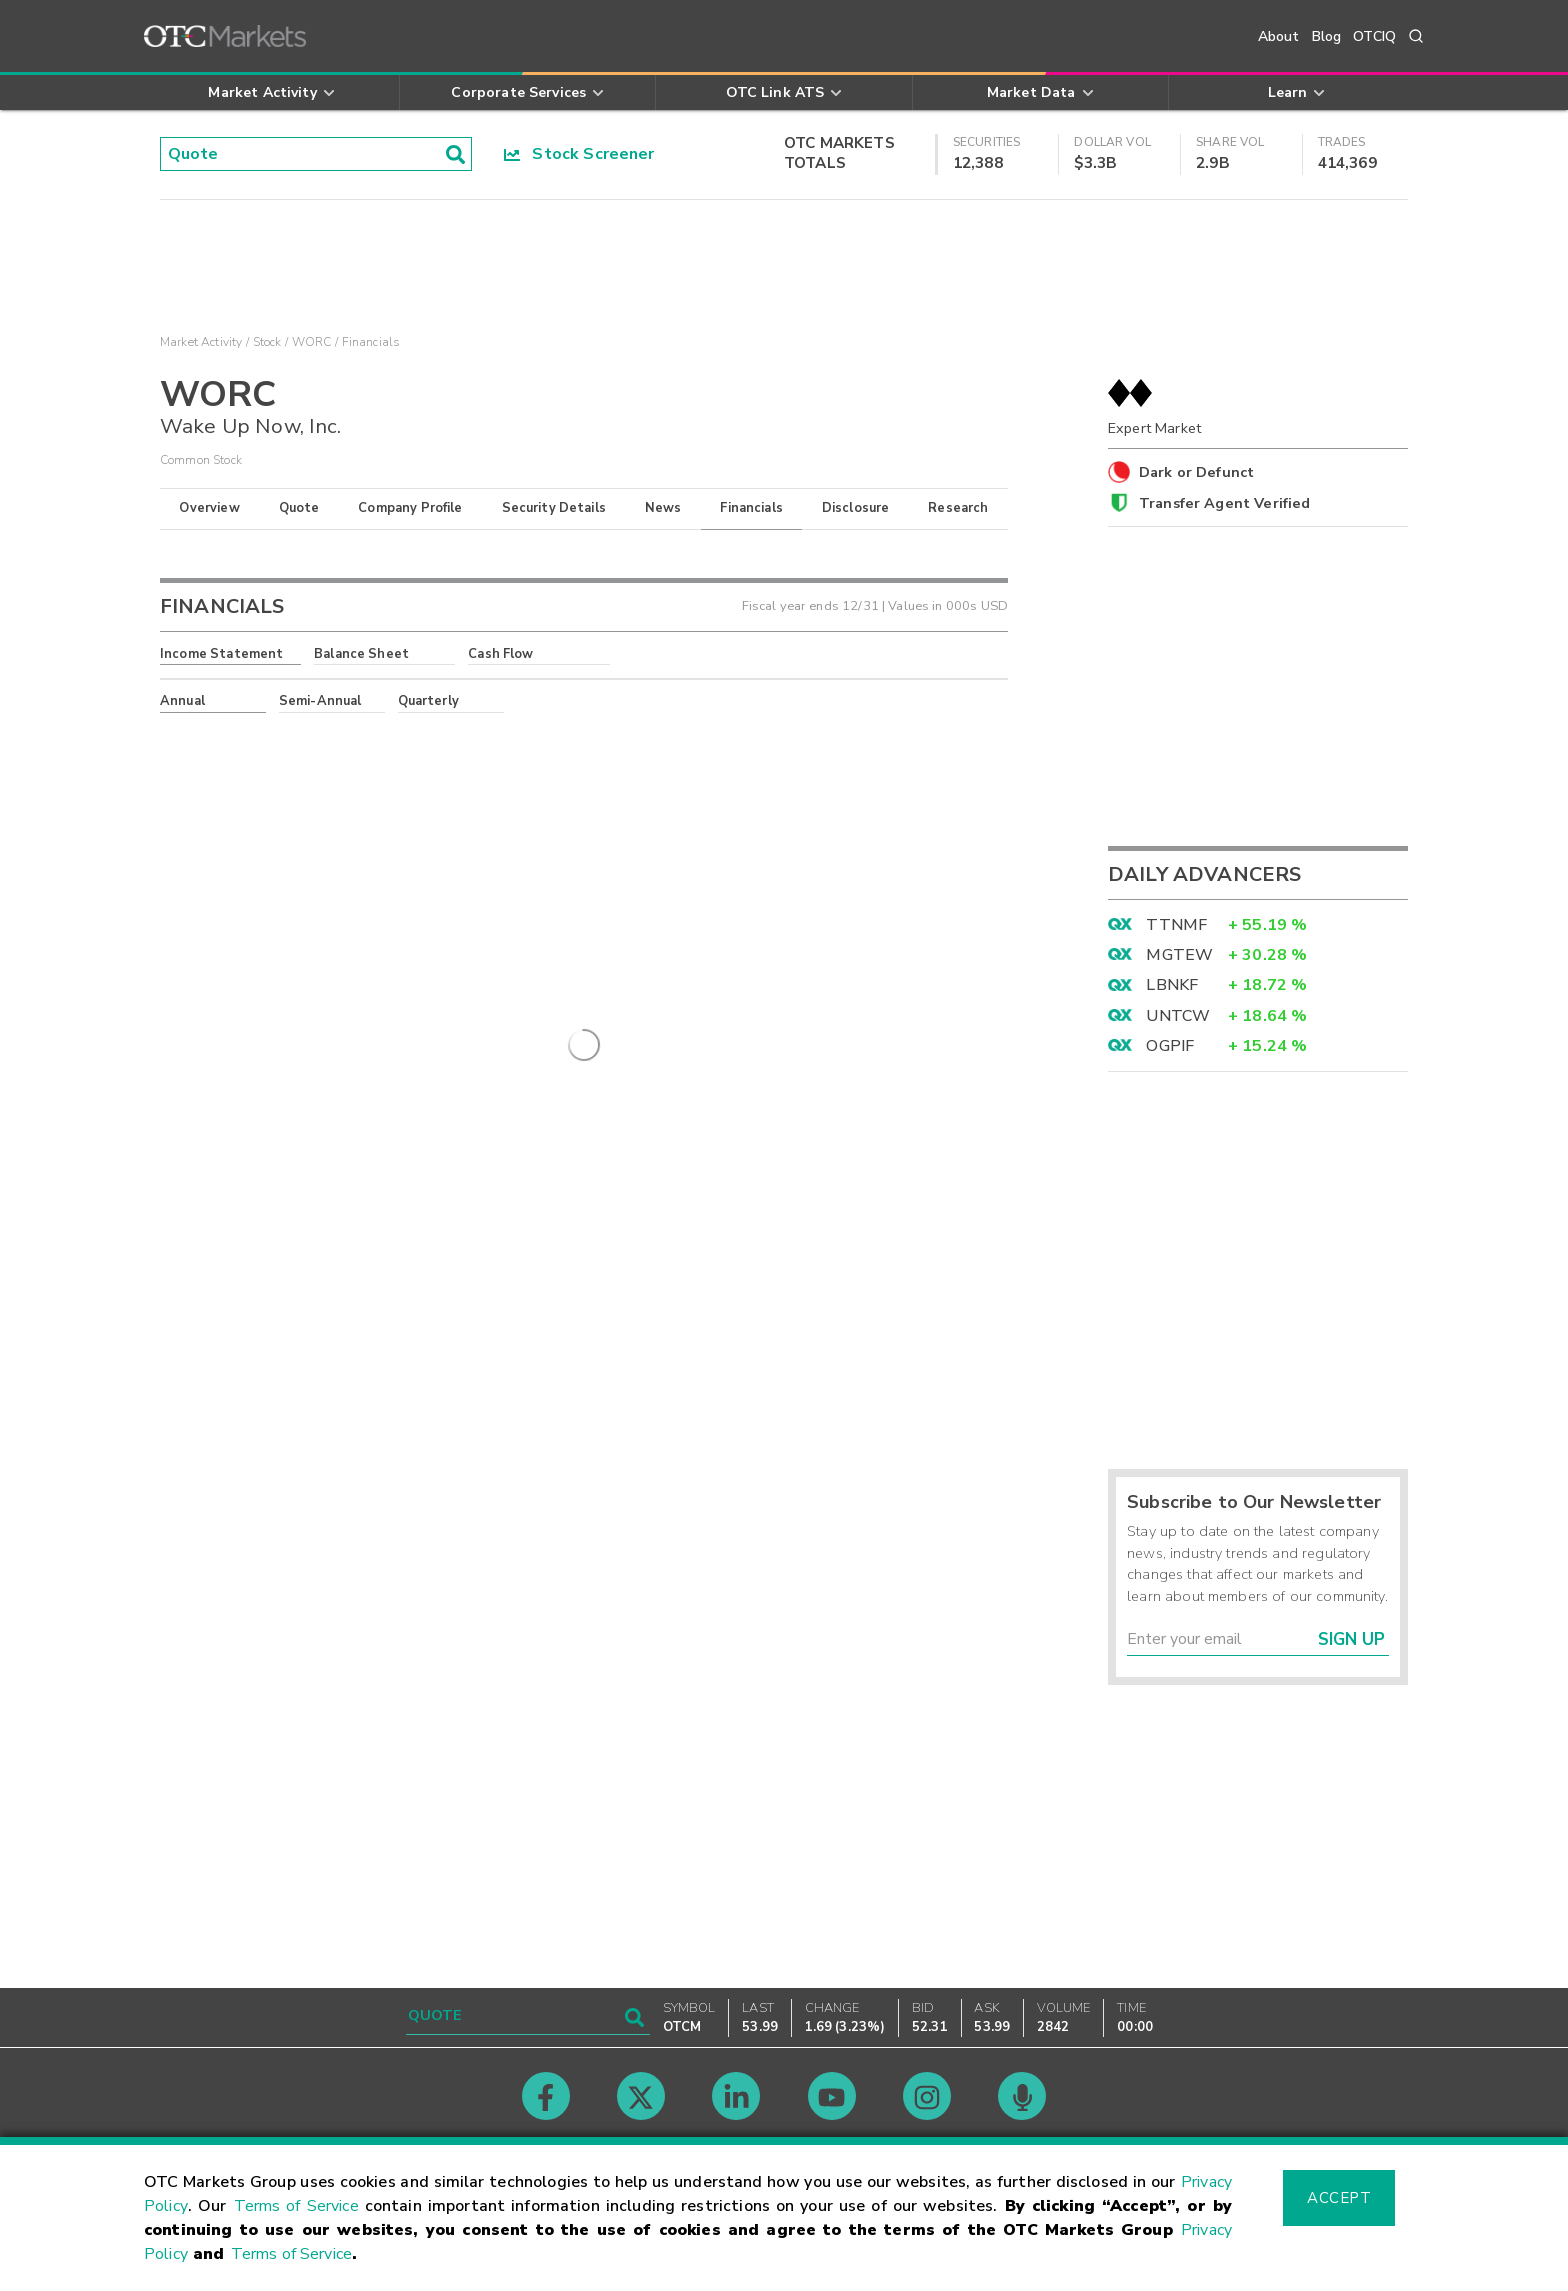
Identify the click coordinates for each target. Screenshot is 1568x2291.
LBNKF (1172, 985)
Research (958, 508)
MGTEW (1179, 955)
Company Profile (410, 508)
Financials (751, 508)
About (1279, 36)
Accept (1339, 2198)
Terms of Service (296, 2206)
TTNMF (1176, 925)
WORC (312, 342)
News (663, 508)
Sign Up (1351, 1639)
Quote (299, 508)
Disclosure (856, 508)
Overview (209, 508)
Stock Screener (579, 154)
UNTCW (1178, 1016)
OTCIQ (1374, 36)
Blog (1327, 36)
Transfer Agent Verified (1224, 503)
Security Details (554, 508)
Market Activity (201, 342)
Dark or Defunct (1196, 472)
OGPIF (1170, 1046)
